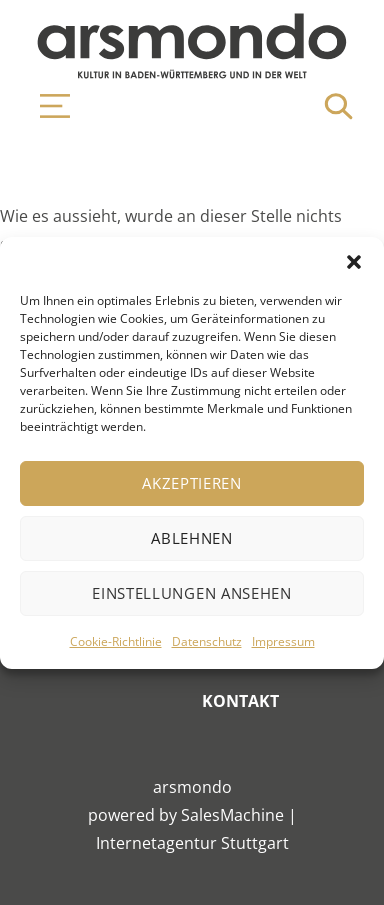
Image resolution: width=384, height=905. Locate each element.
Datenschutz (207, 641)
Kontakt (240, 701)
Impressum (283, 641)
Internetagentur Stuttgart (192, 843)
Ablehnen (192, 538)
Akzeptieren (192, 483)
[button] (354, 262)
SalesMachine (232, 815)
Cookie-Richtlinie (116, 641)
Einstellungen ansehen (192, 593)
